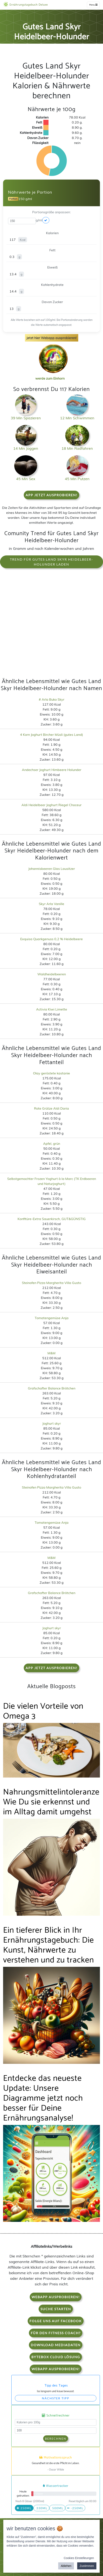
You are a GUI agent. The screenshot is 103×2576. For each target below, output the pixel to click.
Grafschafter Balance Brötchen (51, 1388)
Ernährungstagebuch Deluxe (25, 4)
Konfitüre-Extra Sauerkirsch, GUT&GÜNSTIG (52, 1219)
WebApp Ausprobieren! (56, 2297)
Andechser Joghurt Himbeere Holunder (51, 770)
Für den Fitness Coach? (56, 2333)
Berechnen (55, 2438)
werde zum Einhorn (52, 375)
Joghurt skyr (51, 1423)
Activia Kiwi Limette (51, 1009)
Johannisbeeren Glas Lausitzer (51, 869)
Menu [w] (93, 5)
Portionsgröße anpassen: (51, 212)
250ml (24, 2508)
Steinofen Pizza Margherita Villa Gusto (51, 1283)
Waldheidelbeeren (51, 974)
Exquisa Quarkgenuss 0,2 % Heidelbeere (51, 939)
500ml (57, 2508)
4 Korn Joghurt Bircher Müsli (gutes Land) (51, 734)
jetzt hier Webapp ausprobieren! (52, 338)
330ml (41, 2508)
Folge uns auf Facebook (56, 2321)
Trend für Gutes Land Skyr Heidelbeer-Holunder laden (51, 561)
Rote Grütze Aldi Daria (51, 1108)
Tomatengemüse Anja (52, 1318)
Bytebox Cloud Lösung (55, 2357)
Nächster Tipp (55, 2398)
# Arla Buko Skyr (51, 699)
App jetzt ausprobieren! (51, 495)
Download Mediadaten (56, 2345)
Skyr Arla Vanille (51, 904)
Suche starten (55, 2309)
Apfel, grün (51, 1143)
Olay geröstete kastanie (51, 1073)
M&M (51, 1353)
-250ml (75, 2508)
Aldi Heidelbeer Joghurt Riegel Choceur (51, 805)
